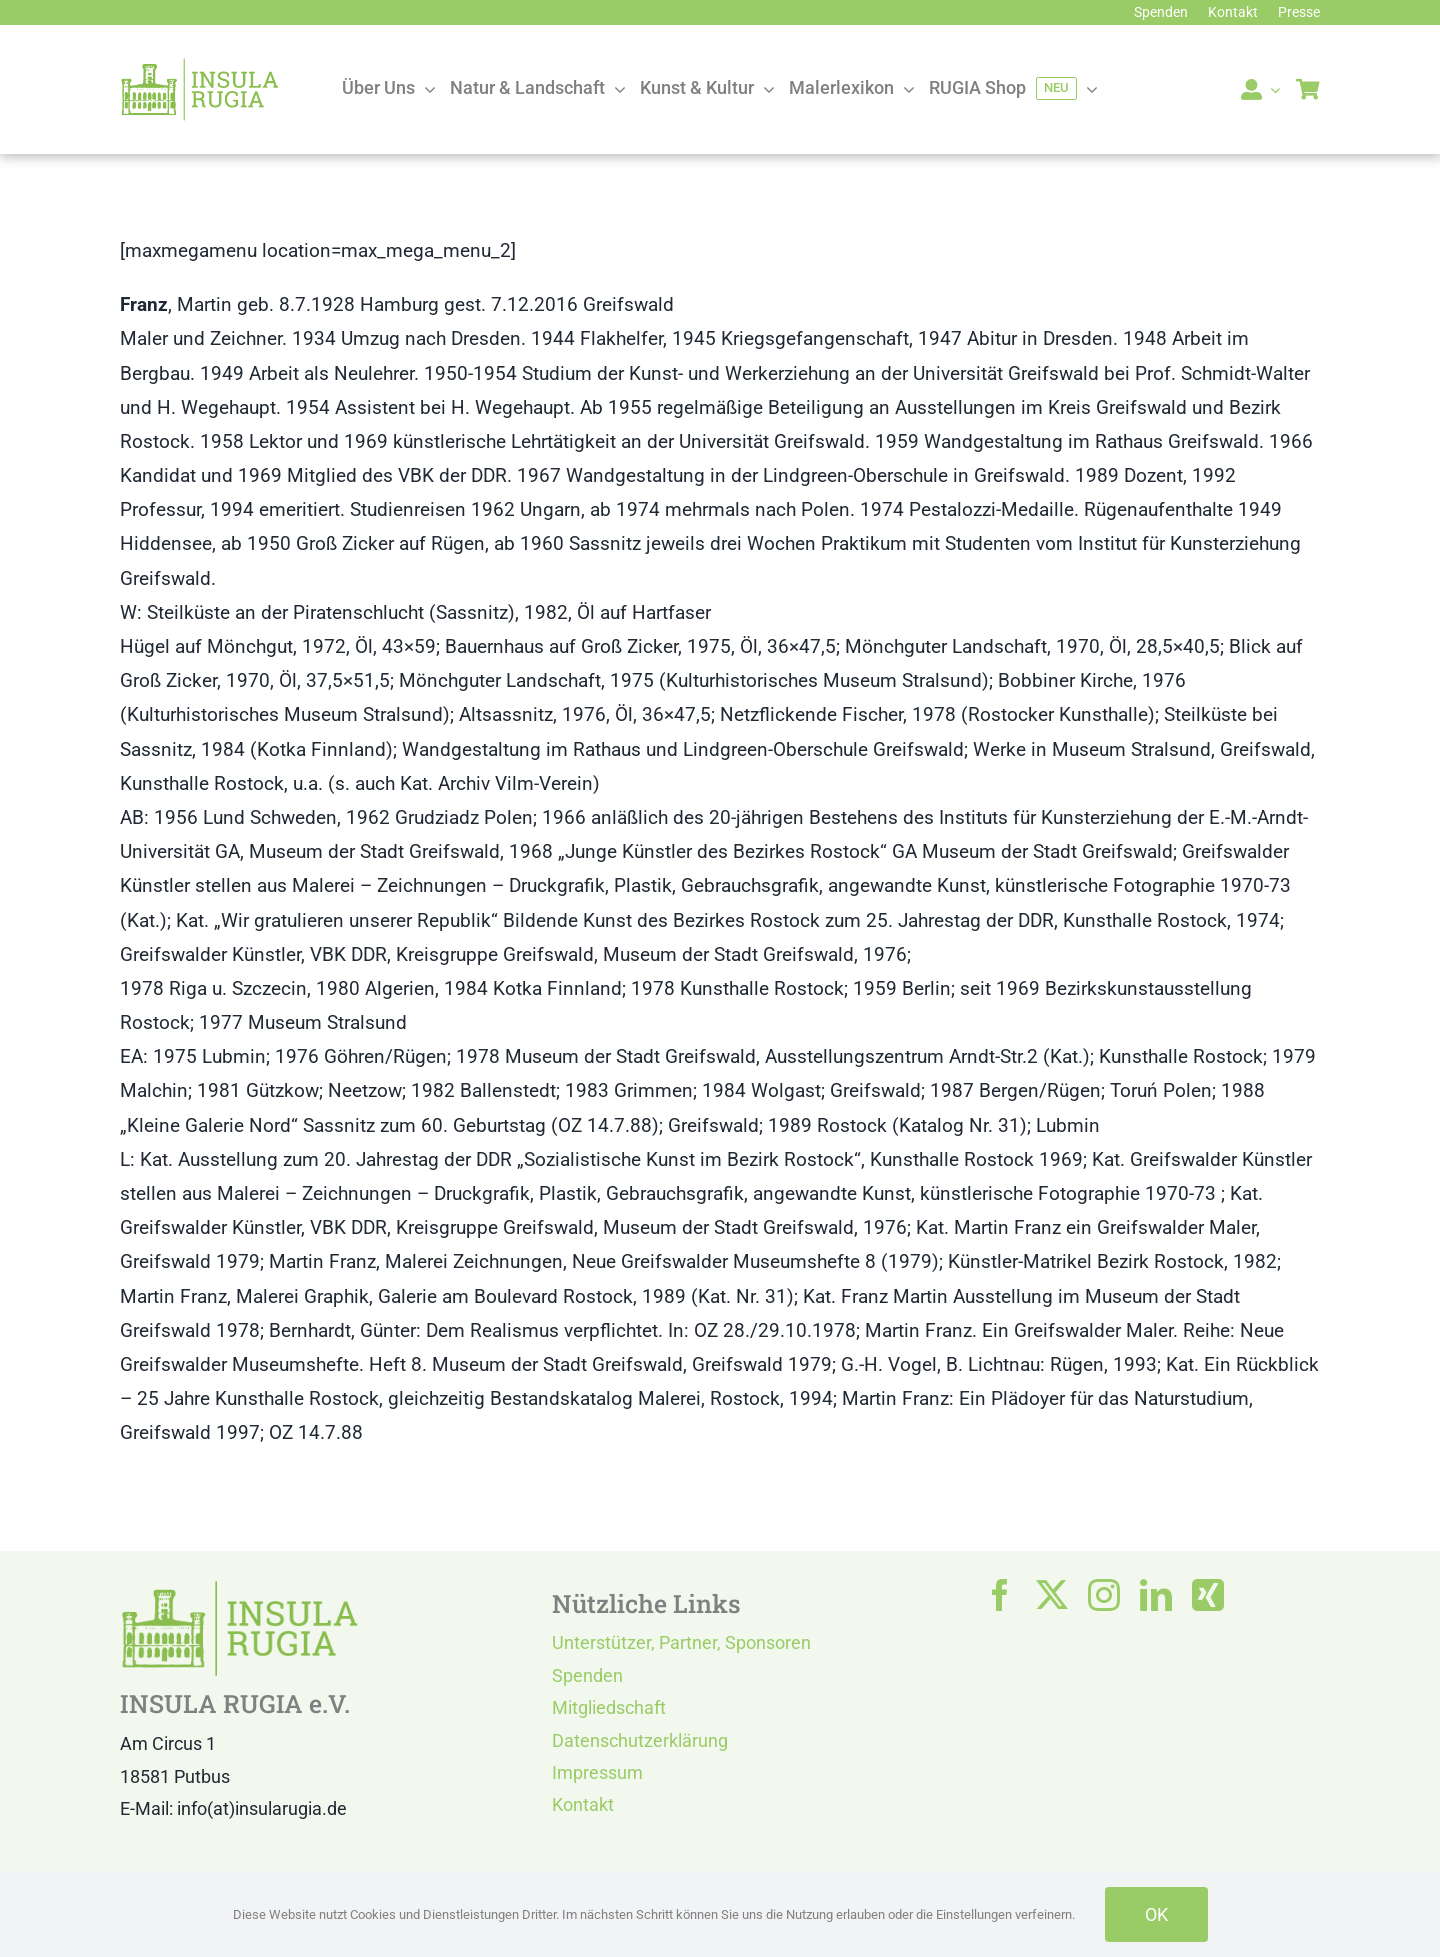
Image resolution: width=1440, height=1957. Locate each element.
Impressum (597, 1772)
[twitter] (1052, 1595)
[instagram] (1104, 1595)
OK (1156, 1914)
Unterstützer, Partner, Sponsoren (681, 1642)
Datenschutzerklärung (640, 1740)
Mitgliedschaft (609, 1707)
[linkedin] (1156, 1595)
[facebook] (1000, 1595)
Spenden (587, 1675)
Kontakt (583, 1804)
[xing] (1208, 1595)
